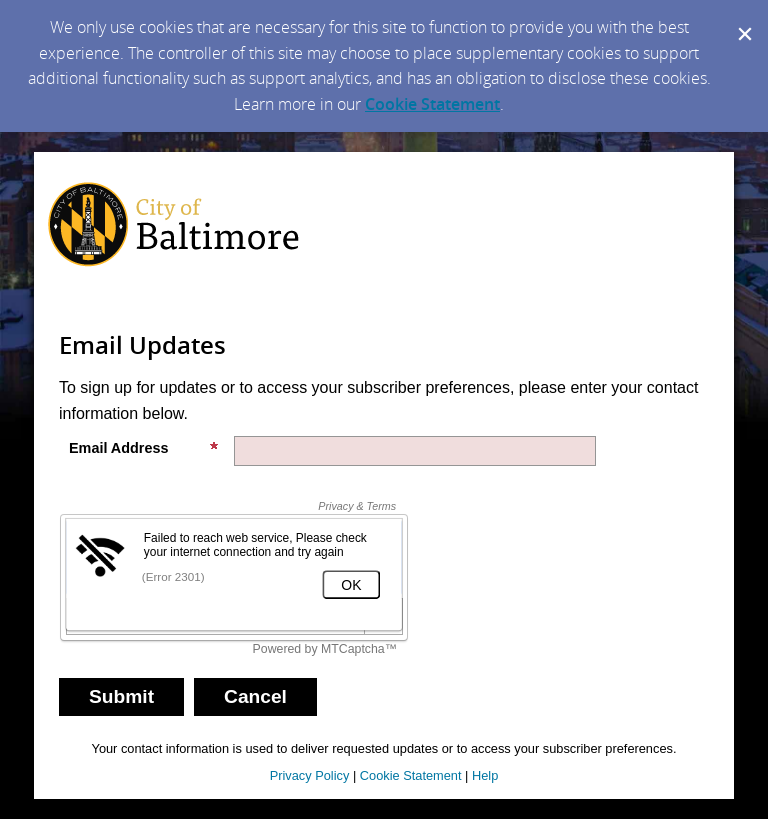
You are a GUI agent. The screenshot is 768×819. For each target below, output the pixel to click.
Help (485, 775)
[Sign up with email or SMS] (121, 697)
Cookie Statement (432, 104)
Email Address (144, 448)
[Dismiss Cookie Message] (743, 19)
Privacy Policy (310, 775)
